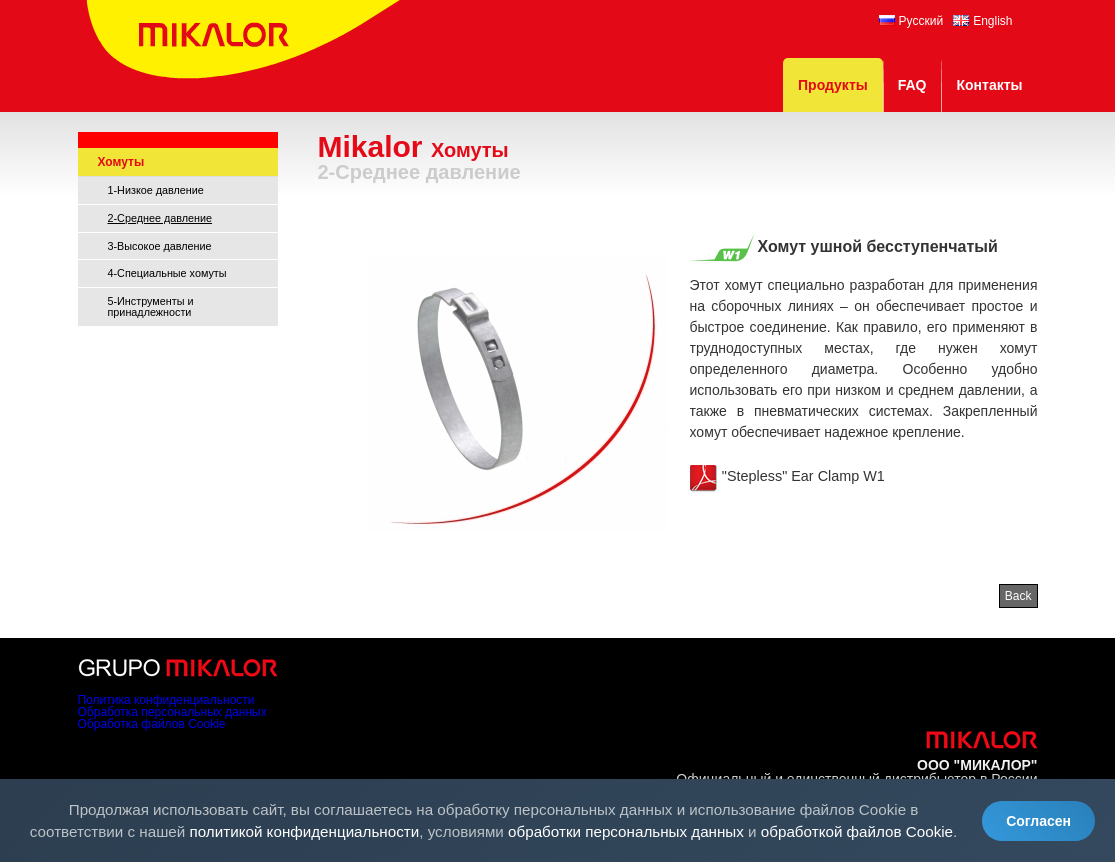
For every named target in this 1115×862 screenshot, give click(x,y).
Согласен (1038, 821)
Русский (911, 21)
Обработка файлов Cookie (152, 724)
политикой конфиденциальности (305, 831)
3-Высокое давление (160, 246)
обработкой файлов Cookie (857, 831)
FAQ (912, 85)
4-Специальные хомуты (167, 273)
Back (1018, 596)
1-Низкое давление (156, 190)
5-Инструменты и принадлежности (151, 306)
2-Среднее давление (160, 218)
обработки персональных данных (626, 831)
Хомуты (121, 162)
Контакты (989, 85)
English (982, 21)
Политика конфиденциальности (166, 700)
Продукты (833, 85)
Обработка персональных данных (172, 712)
